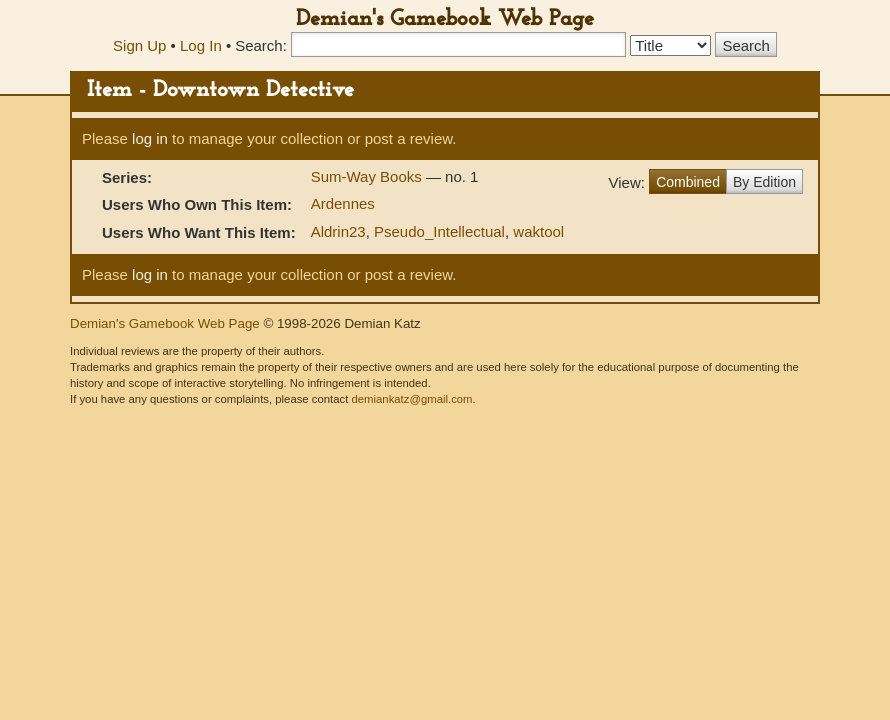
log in (150, 138)
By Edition (764, 182)
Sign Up (139, 45)
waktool (538, 231)
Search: (261, 45)
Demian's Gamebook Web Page (445, 19)
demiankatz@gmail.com (411, 399)
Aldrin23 (338, 231)
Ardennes (343, 203)
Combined (688, 182)
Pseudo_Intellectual (439, 231)
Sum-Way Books (368, 176)
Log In (201, 45)
